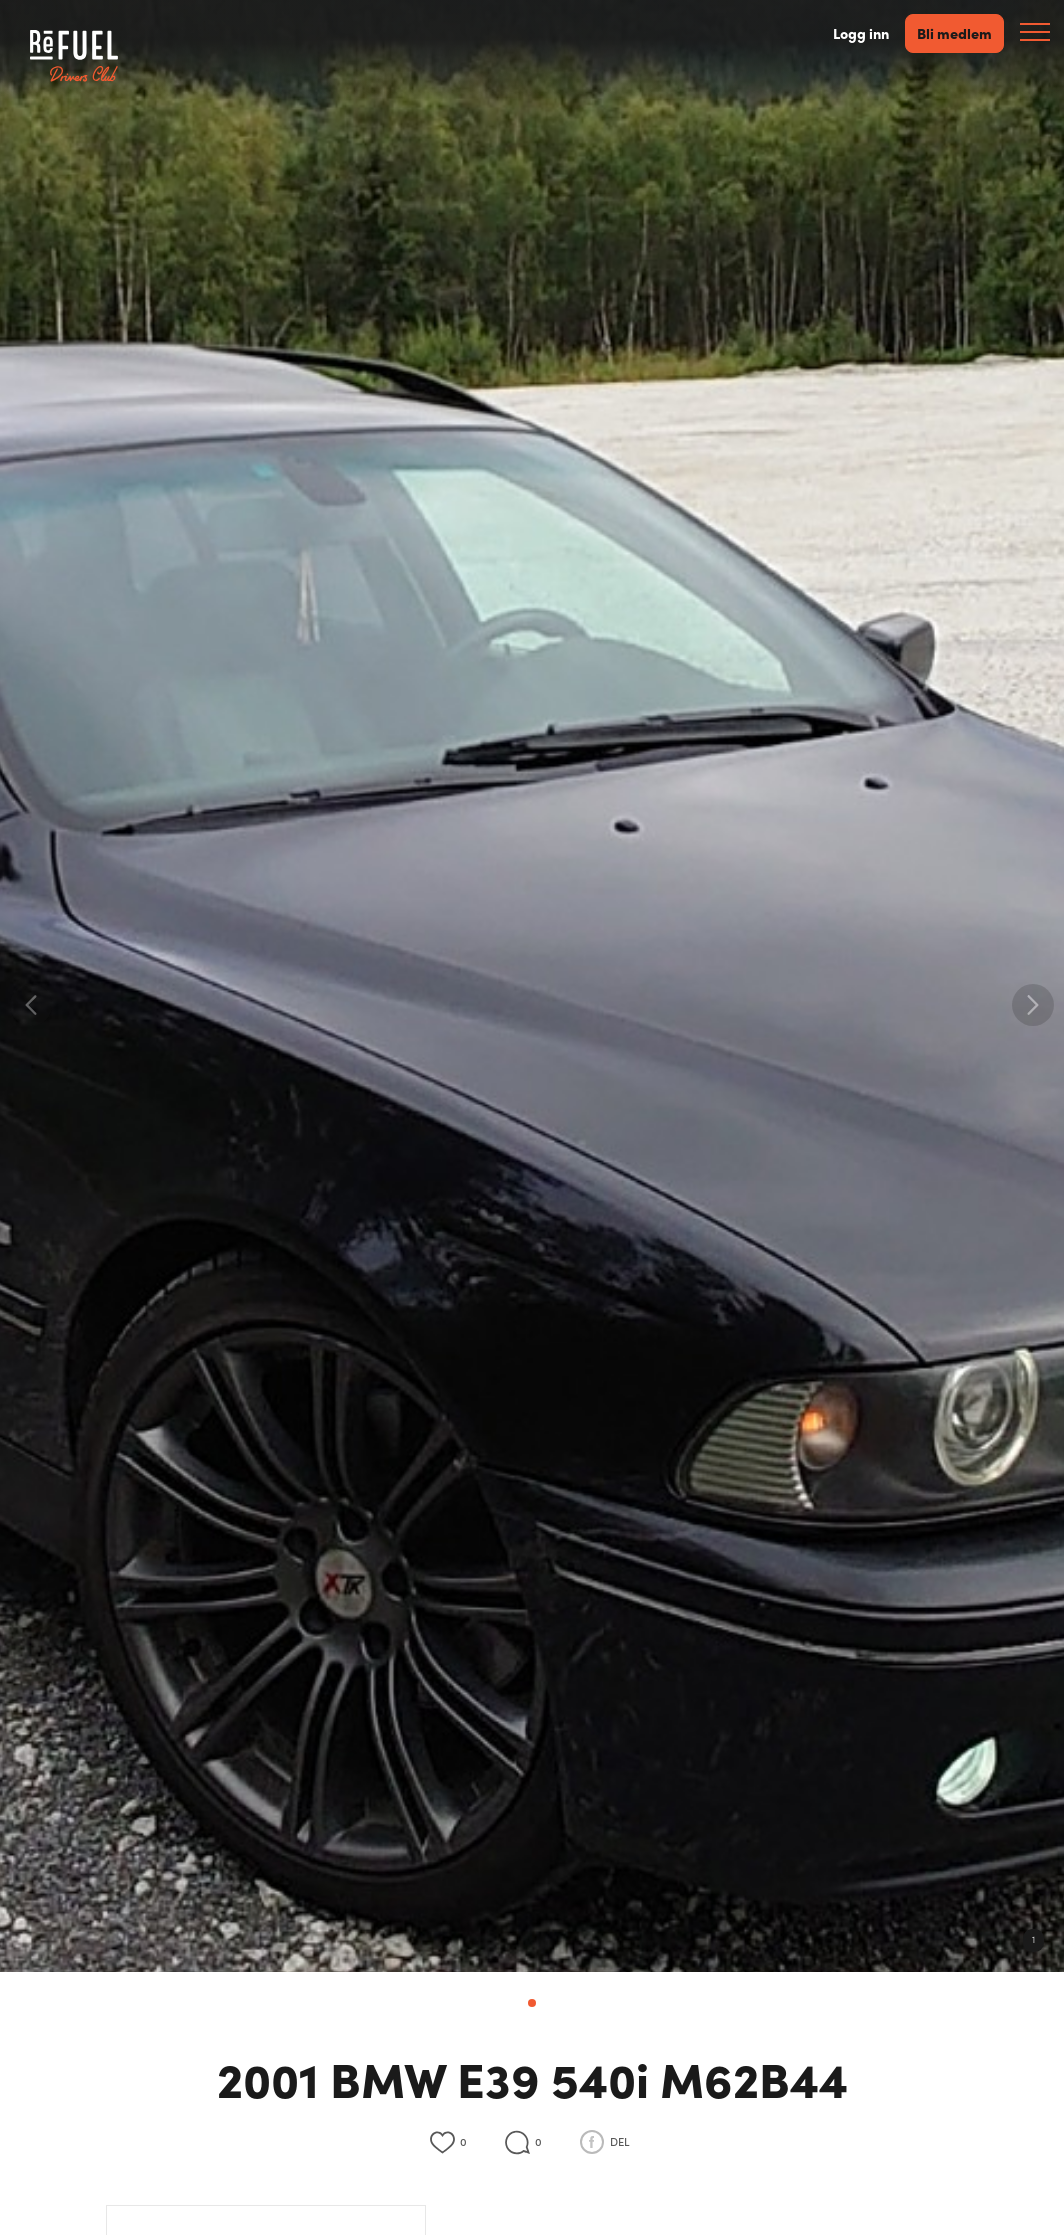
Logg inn (861, 33)
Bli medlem (954, 32)
